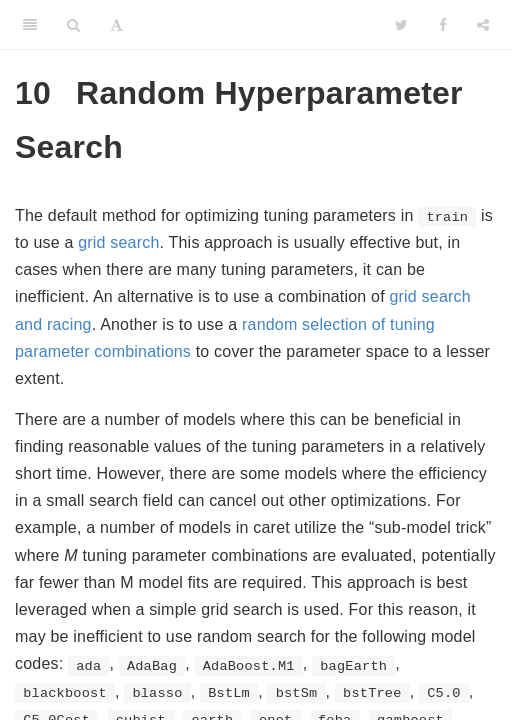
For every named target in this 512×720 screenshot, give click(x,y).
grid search (118, 242)
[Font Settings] (116, 25)
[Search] (73, 25)
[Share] (483, 25)
